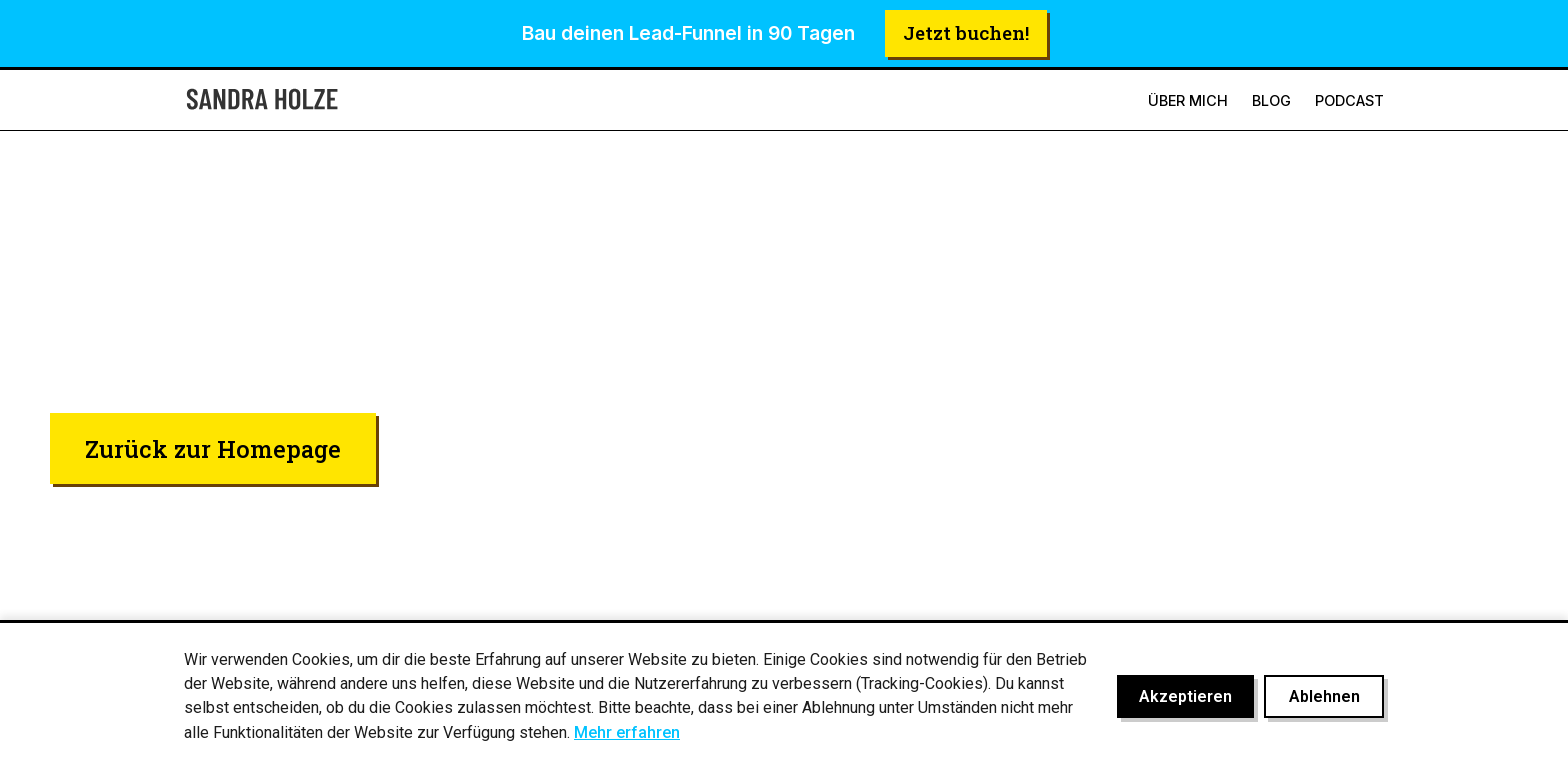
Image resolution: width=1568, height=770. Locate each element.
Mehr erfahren (627, 732)
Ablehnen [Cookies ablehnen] (1324, 696)
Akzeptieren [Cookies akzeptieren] (1185, 696)
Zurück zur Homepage (213, 448)
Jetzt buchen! (966, 32)
